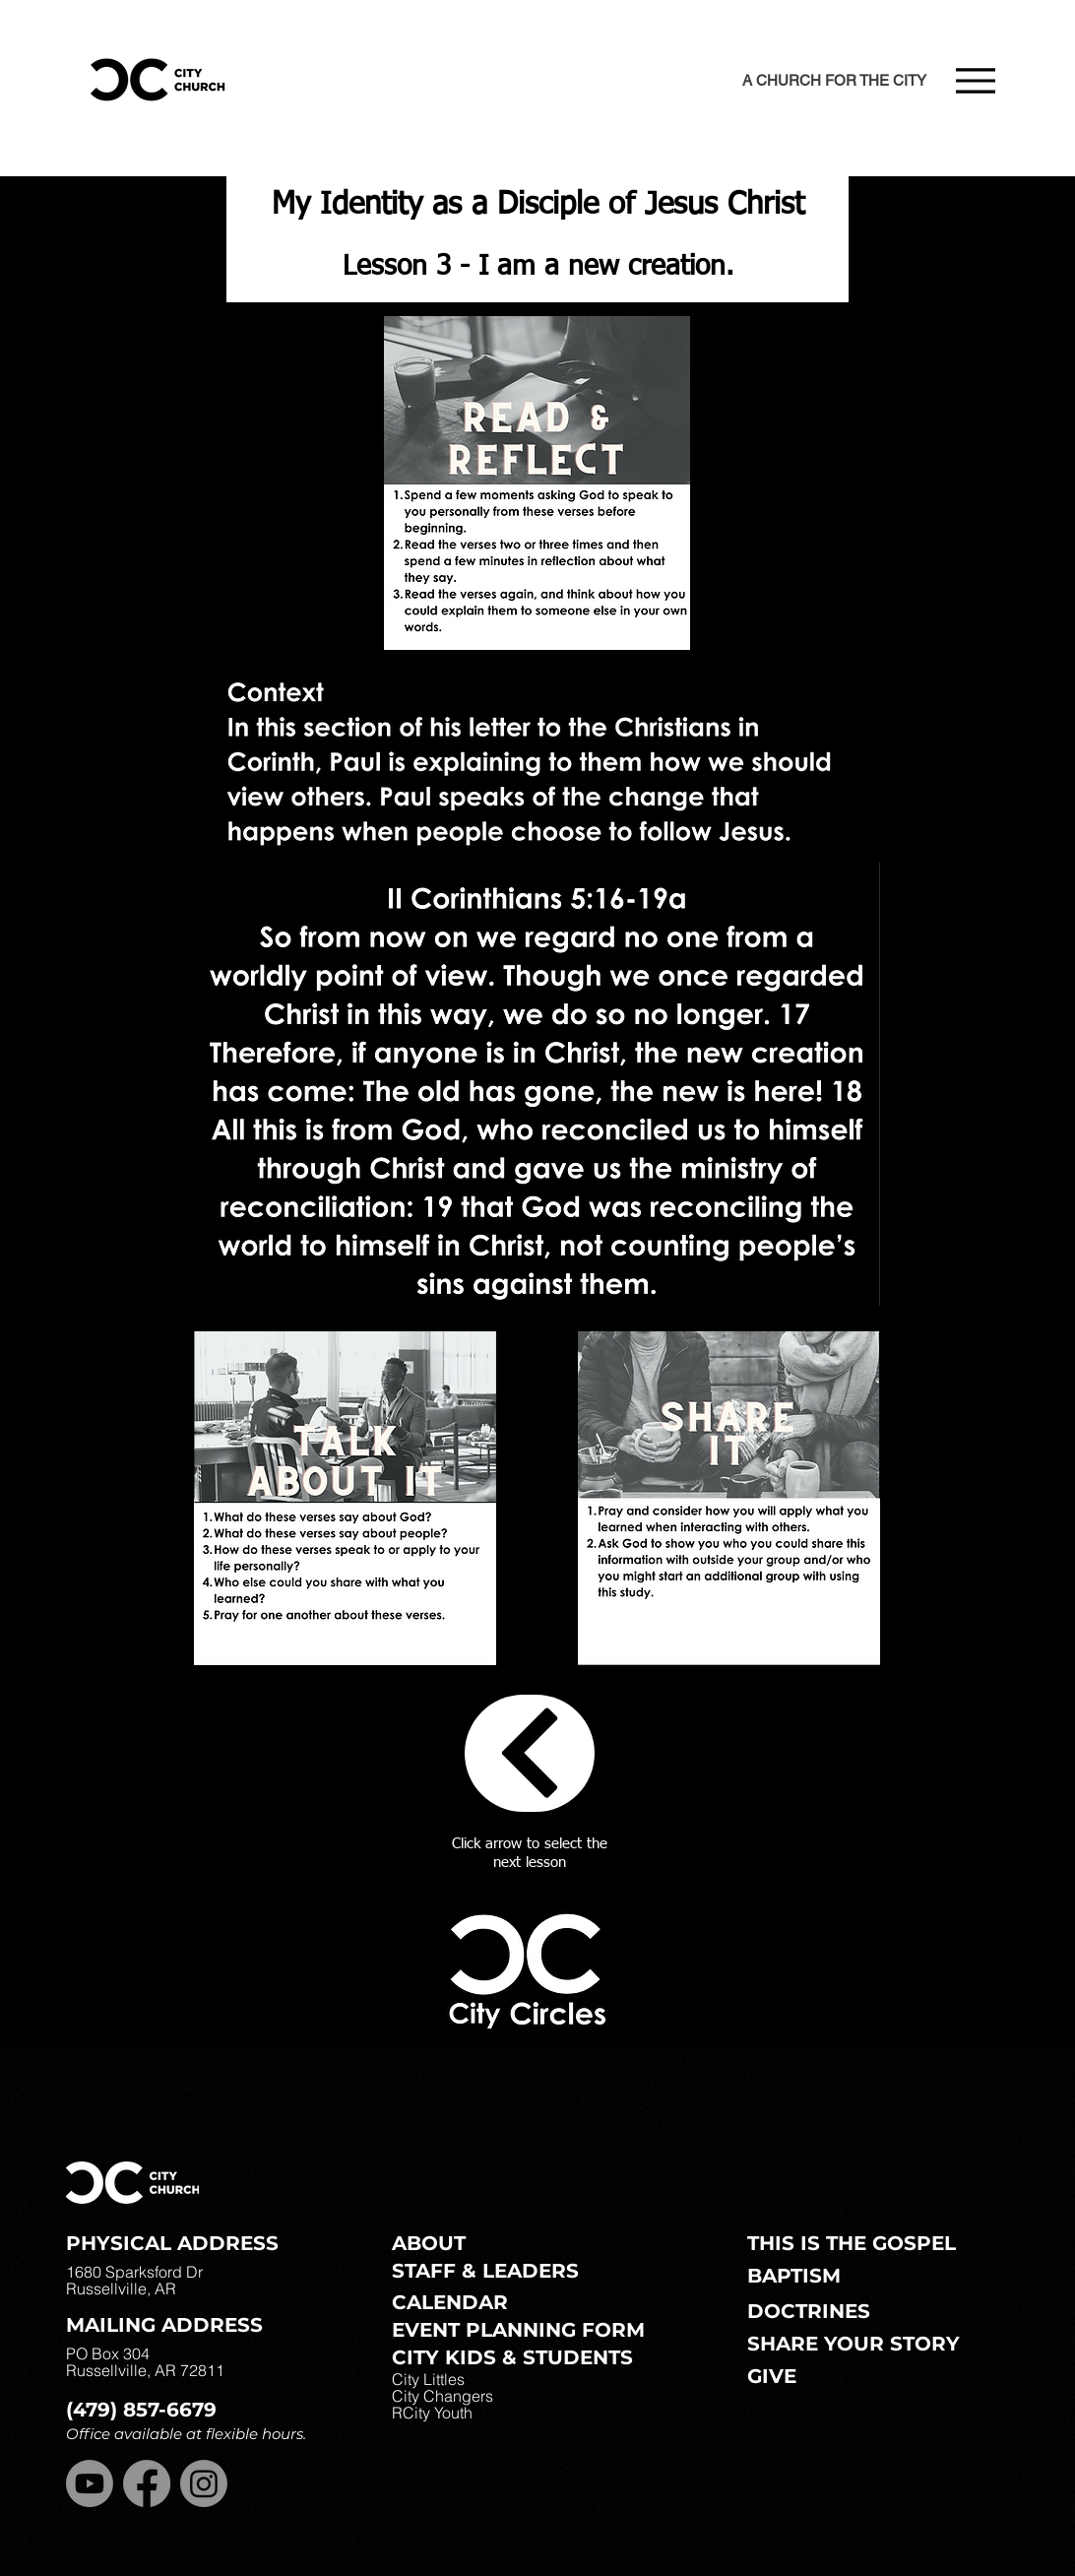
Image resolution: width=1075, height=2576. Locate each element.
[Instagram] (203, 2483)
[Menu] (975, 80)
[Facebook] (146, 2483)
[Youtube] (89, 2483)
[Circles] (530, 1753)
